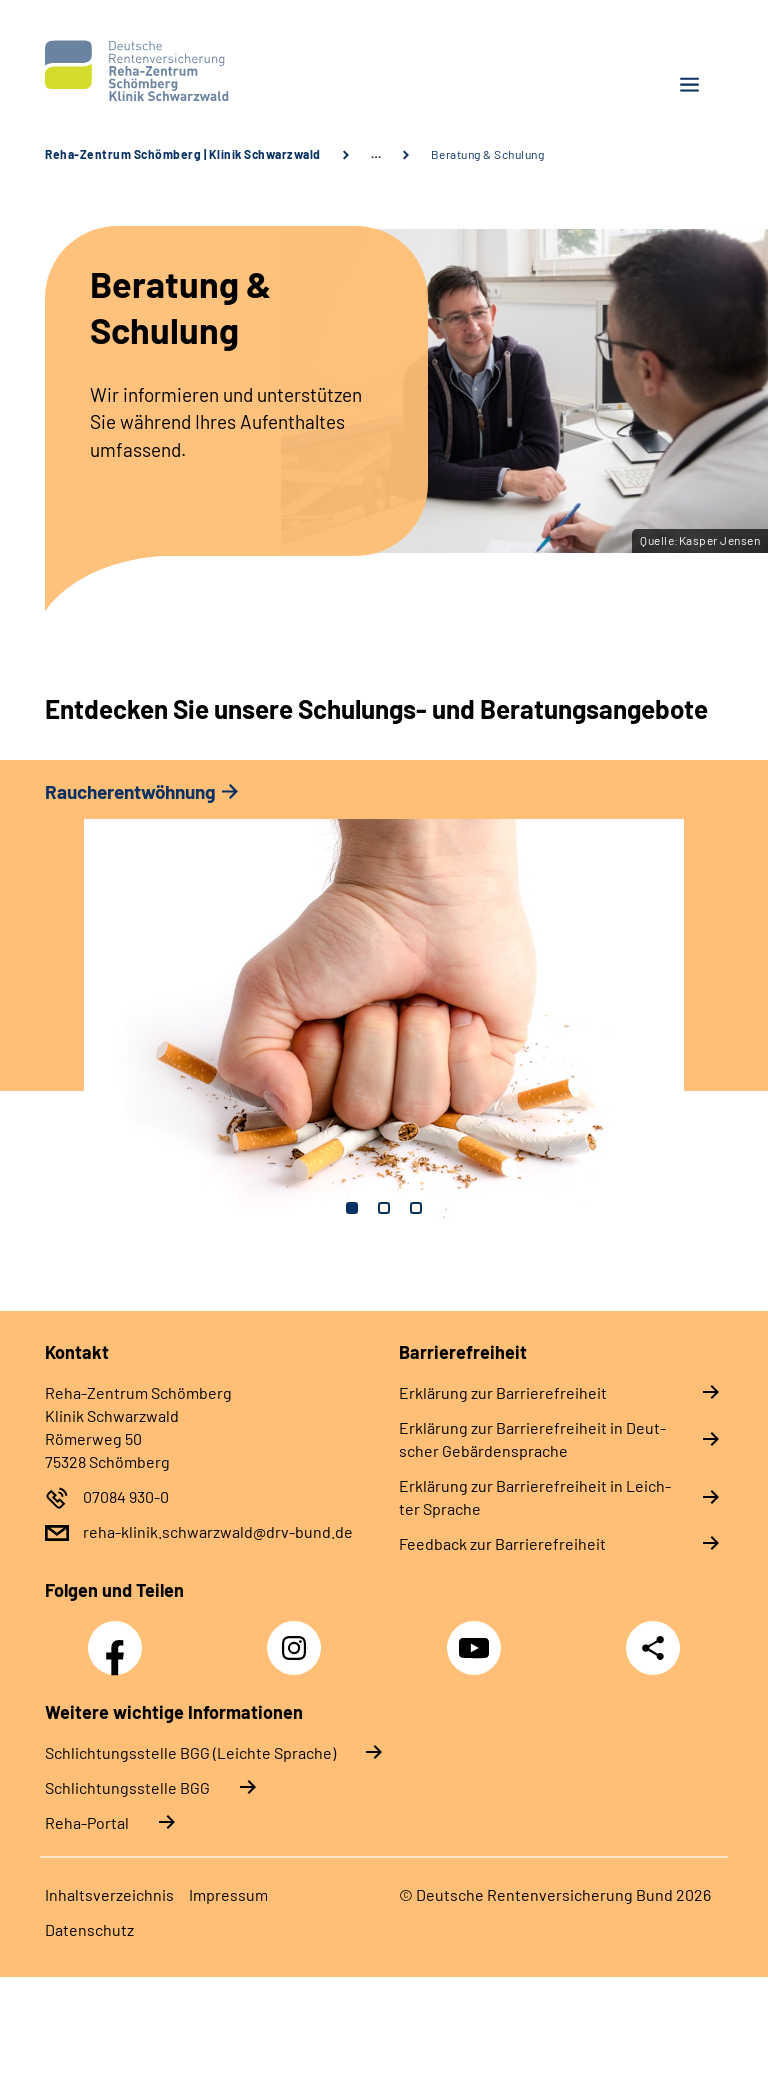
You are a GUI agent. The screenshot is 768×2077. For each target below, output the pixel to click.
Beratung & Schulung (488, 154)
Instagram (299, 1637)
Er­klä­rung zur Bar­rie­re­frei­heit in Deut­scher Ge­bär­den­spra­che (532, 1439)
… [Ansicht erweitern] (376, 154)
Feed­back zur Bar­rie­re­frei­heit (502, 1543)
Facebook (120, 1637)
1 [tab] (352, 1208)
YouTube (477, 1637)
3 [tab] (416, 1208)
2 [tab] (384, 1208)
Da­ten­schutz (89, 1929)
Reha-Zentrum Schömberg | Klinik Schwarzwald (183, 154)
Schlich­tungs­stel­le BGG (127, 1787)
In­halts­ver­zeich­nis (109, 1894)
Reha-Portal (87, 1822)
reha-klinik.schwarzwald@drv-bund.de (218, 1531)
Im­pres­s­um (228, 1894)
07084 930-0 (126, 1496)
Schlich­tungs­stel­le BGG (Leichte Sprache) (190, 1752)
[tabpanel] (384, 1009)
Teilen (653, 1648)
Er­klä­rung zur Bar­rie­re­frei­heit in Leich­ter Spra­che (535, 1497)
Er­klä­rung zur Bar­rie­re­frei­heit (503, 1392)
